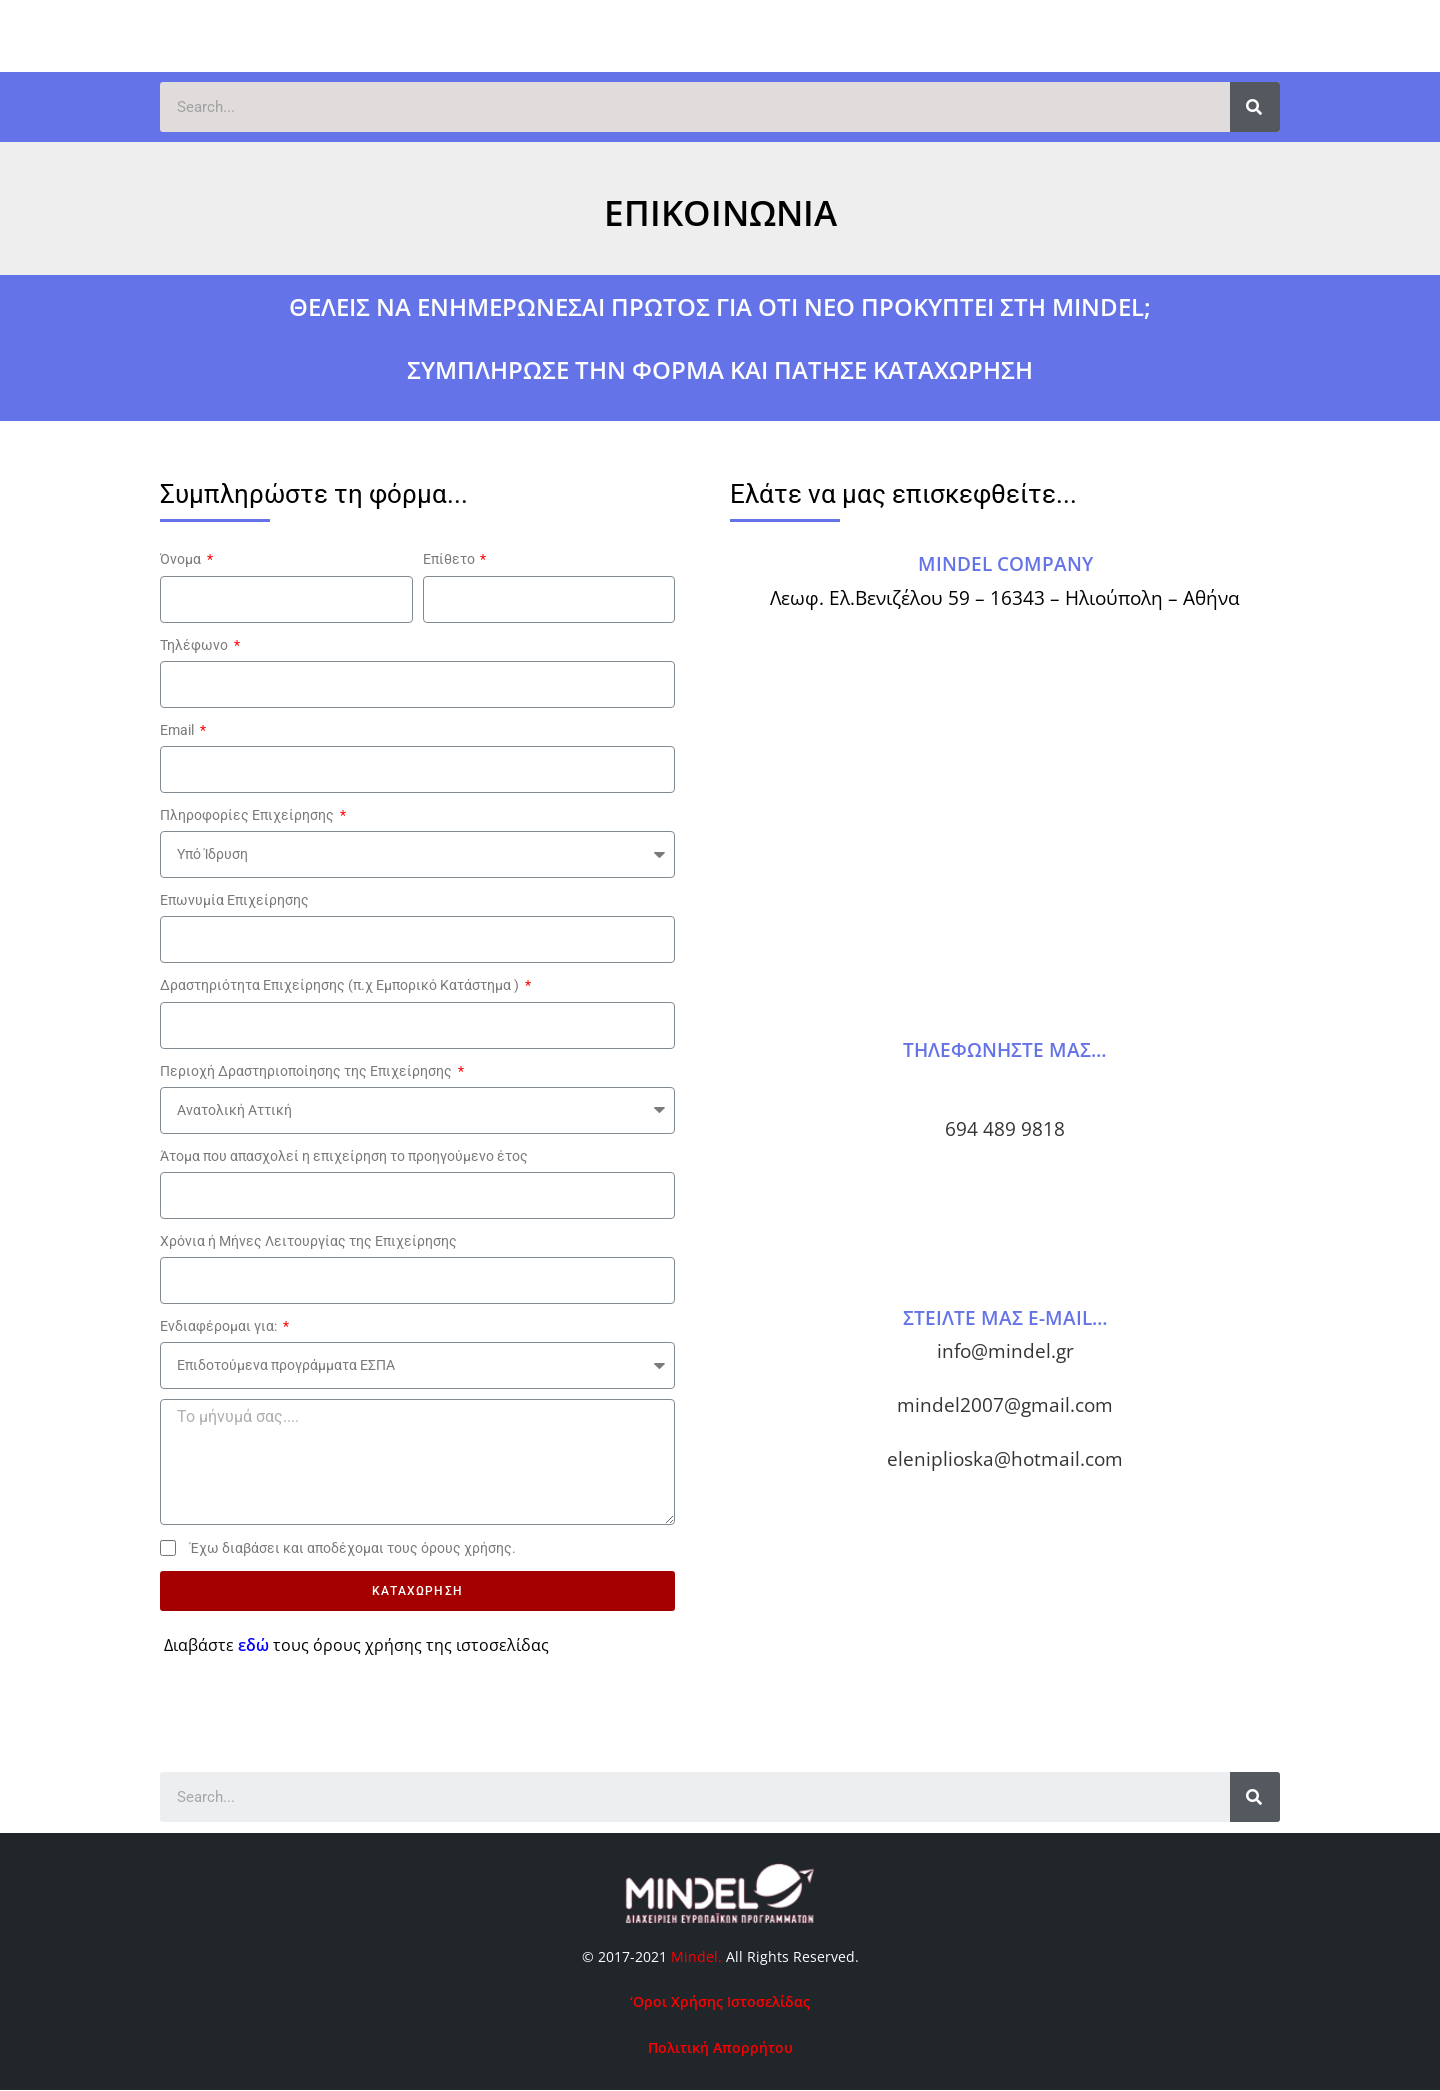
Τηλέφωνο (195, 645)
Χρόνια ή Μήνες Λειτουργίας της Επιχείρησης (308, 1241)
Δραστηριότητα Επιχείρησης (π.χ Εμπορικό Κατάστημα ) (341, 985)
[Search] (1255, 107)
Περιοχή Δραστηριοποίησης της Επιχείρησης (307, 1071)
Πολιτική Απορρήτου (720, 2047)
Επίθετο (450, 559)
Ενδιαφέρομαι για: (220, 1326)
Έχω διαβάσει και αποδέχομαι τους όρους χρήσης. (353, 1548)
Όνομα (182, 559)
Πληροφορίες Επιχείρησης (248, 815)
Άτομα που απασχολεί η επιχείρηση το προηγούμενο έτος (344, 1156)
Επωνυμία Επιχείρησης (234, 900)
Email (178, 730)
